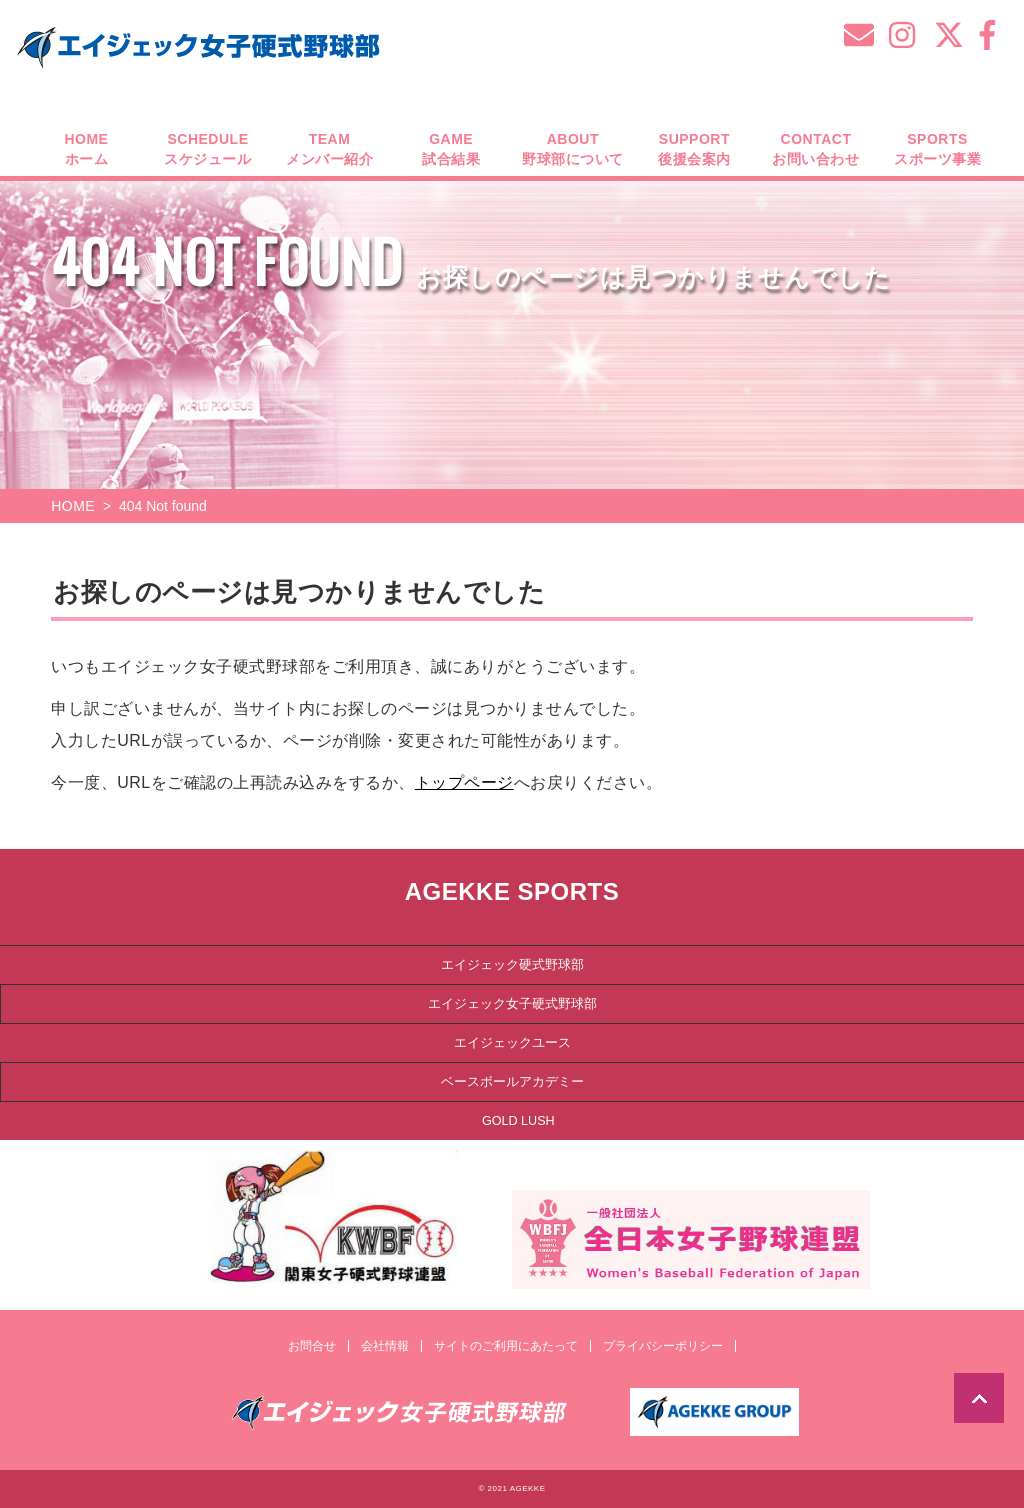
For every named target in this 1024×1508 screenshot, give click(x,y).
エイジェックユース (512, 1042)
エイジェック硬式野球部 (512, 964)
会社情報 (385, 1346)
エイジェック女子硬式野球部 (512, 1003)
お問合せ (312, 1346)
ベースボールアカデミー (512, 1081)
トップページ (464, 782)
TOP (979, 1398)
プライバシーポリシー (663, 1346)
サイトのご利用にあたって (506, 1346)
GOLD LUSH (518, 1120)
